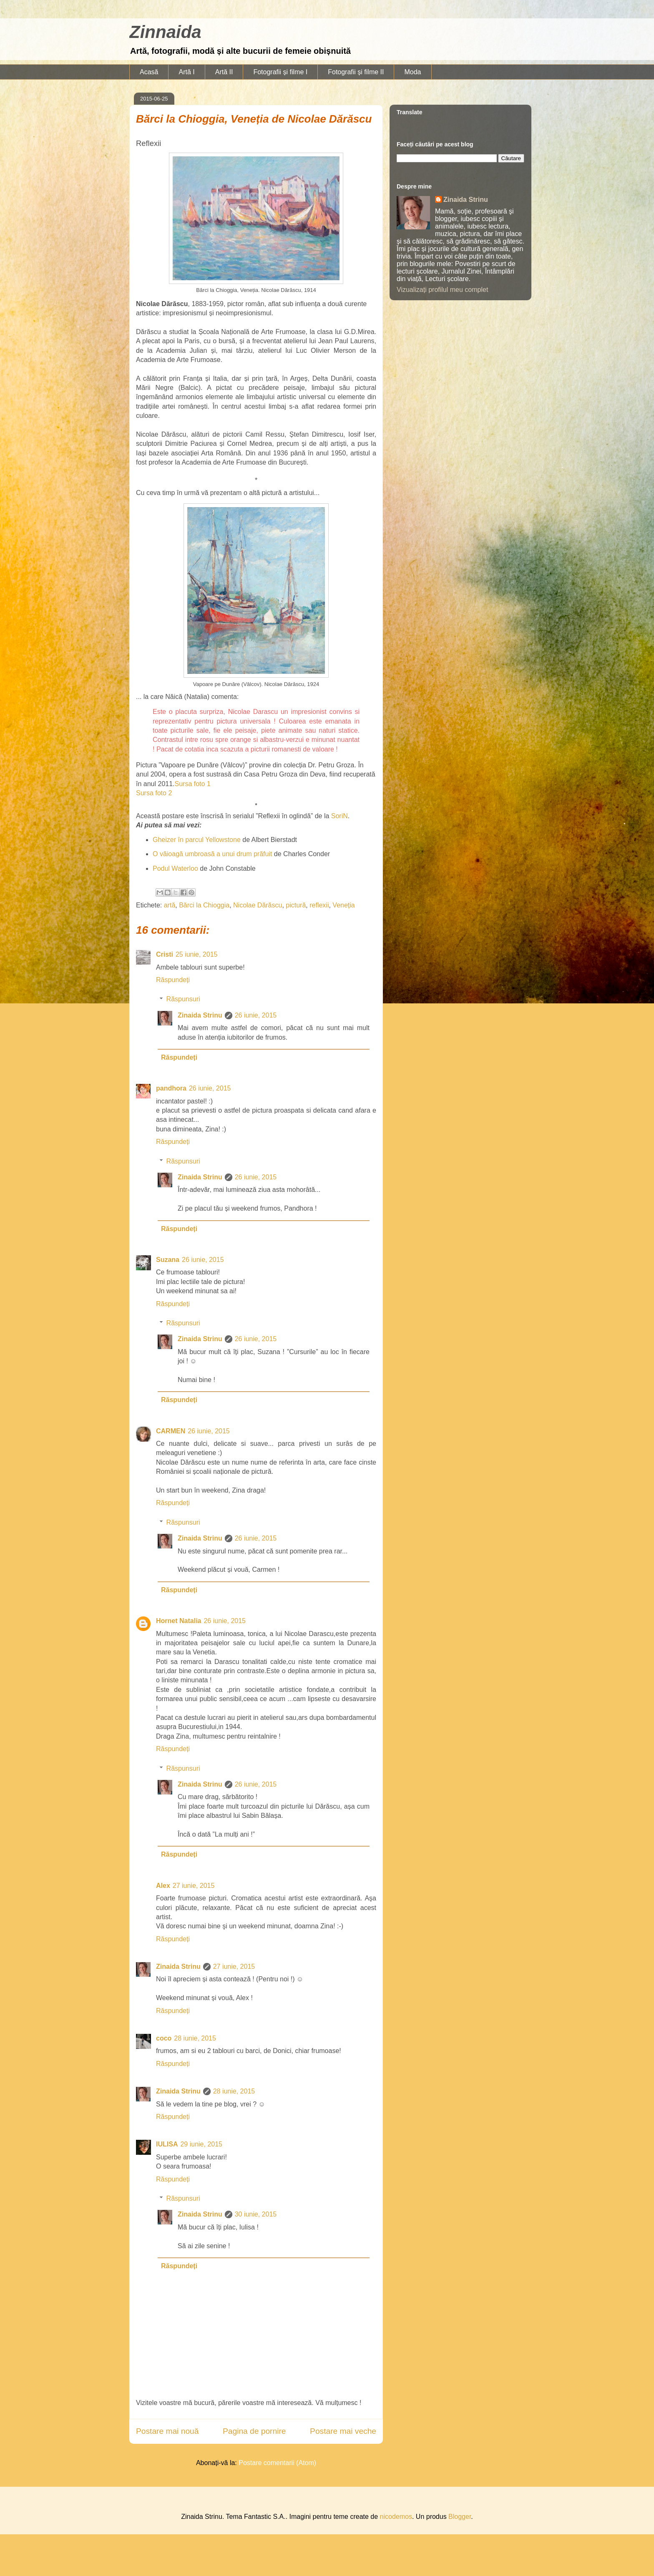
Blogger (459, 2516)
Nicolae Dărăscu (257, 905)
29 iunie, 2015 (201, 2144)
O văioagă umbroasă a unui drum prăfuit (212, 853)
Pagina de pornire (254, 2431)
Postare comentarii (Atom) (277, 2462)
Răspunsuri (183, 999)
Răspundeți (173, 979)
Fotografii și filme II (356, 71)
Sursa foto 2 (154, 793)
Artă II (224, 71)
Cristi (164, 954)
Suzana (167, 1259)
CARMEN (170, 1431)
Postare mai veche (343, 2431)
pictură (296, 905)
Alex (163, 1885)
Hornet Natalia (178, 1620)
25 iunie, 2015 (197, 954)
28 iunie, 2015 (195, 2038)
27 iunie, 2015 (194, 1885)
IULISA (167, 2144)
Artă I (186, 71)
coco (163, 2038)
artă (170, 905)
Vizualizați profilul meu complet (442, 289)
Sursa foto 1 (193, 783)
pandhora (171, 1088)
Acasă (149, 71)
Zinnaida (165, 32)
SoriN (339, 815)
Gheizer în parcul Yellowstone (197, 839)
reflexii (319, 905)
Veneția (343, 905)
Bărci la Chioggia (204, 905)
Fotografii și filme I (280, 71)
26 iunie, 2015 (256, 1015)
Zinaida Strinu (200, 1015)
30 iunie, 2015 (256, 2214)
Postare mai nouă (167, 2431)
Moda (412, 71)
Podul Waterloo (175, 868)
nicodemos (396, 2516)
